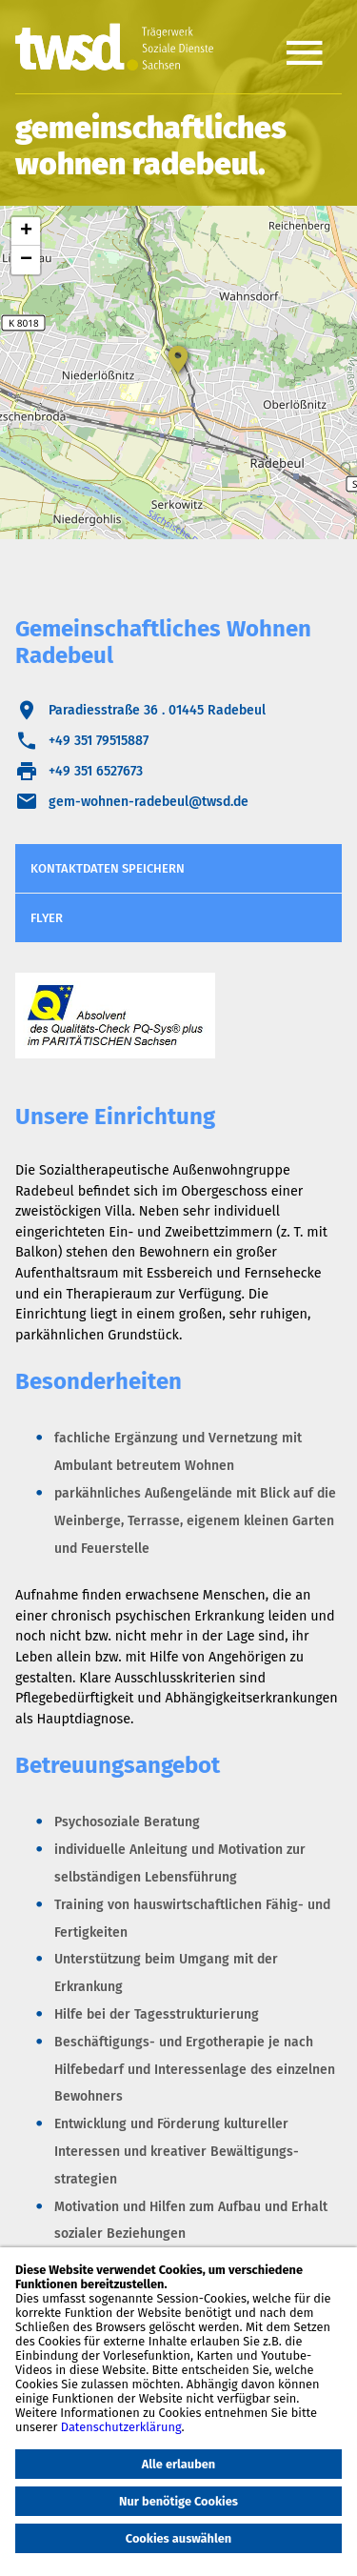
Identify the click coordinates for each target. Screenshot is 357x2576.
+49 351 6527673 (96, 771)
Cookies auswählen (178, 2538)
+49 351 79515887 (99, 741)
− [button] (26, 260)
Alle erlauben (179, 2464)
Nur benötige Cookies (178, 2501)
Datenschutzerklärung (121, 2427)
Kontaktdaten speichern (107, 868)
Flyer (46, 918)
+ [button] (26, 231)
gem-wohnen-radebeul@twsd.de (148, 802)
